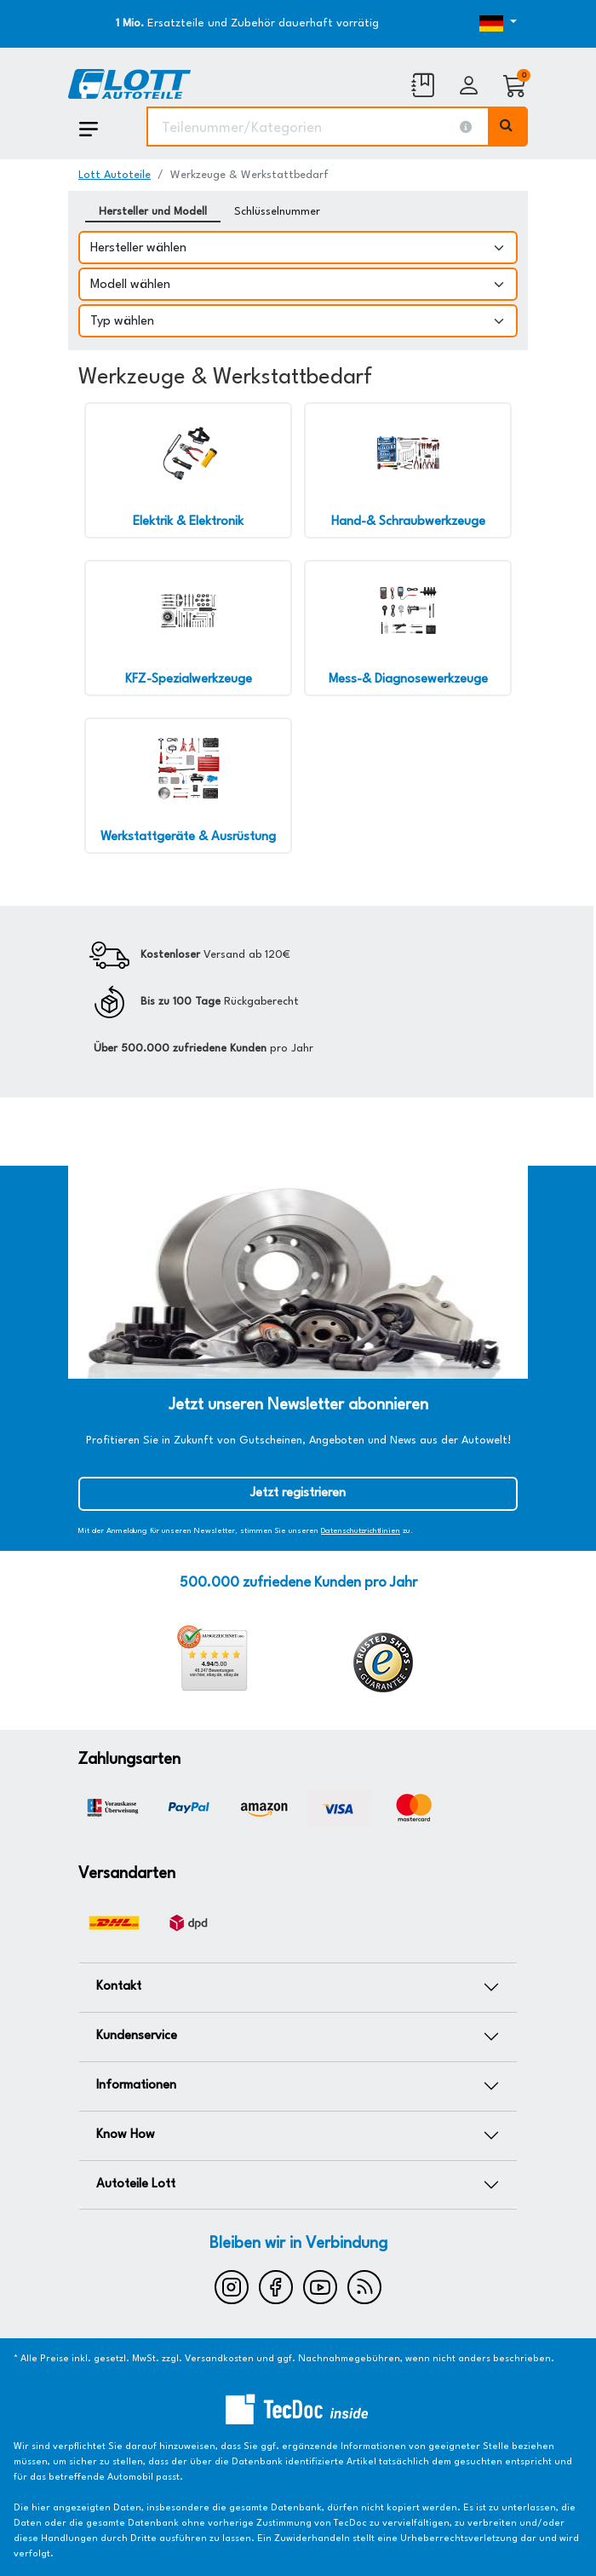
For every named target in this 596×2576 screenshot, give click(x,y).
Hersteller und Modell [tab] (153, 211)
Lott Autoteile (114, 175)
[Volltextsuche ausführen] (508, 127)
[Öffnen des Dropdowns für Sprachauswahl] (460, 24)
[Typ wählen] (298, 320)
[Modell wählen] (298, 284)
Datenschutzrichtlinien (360, 1531)
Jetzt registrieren (298, 1493)
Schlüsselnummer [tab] (277, 211)
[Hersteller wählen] (298, 247)
